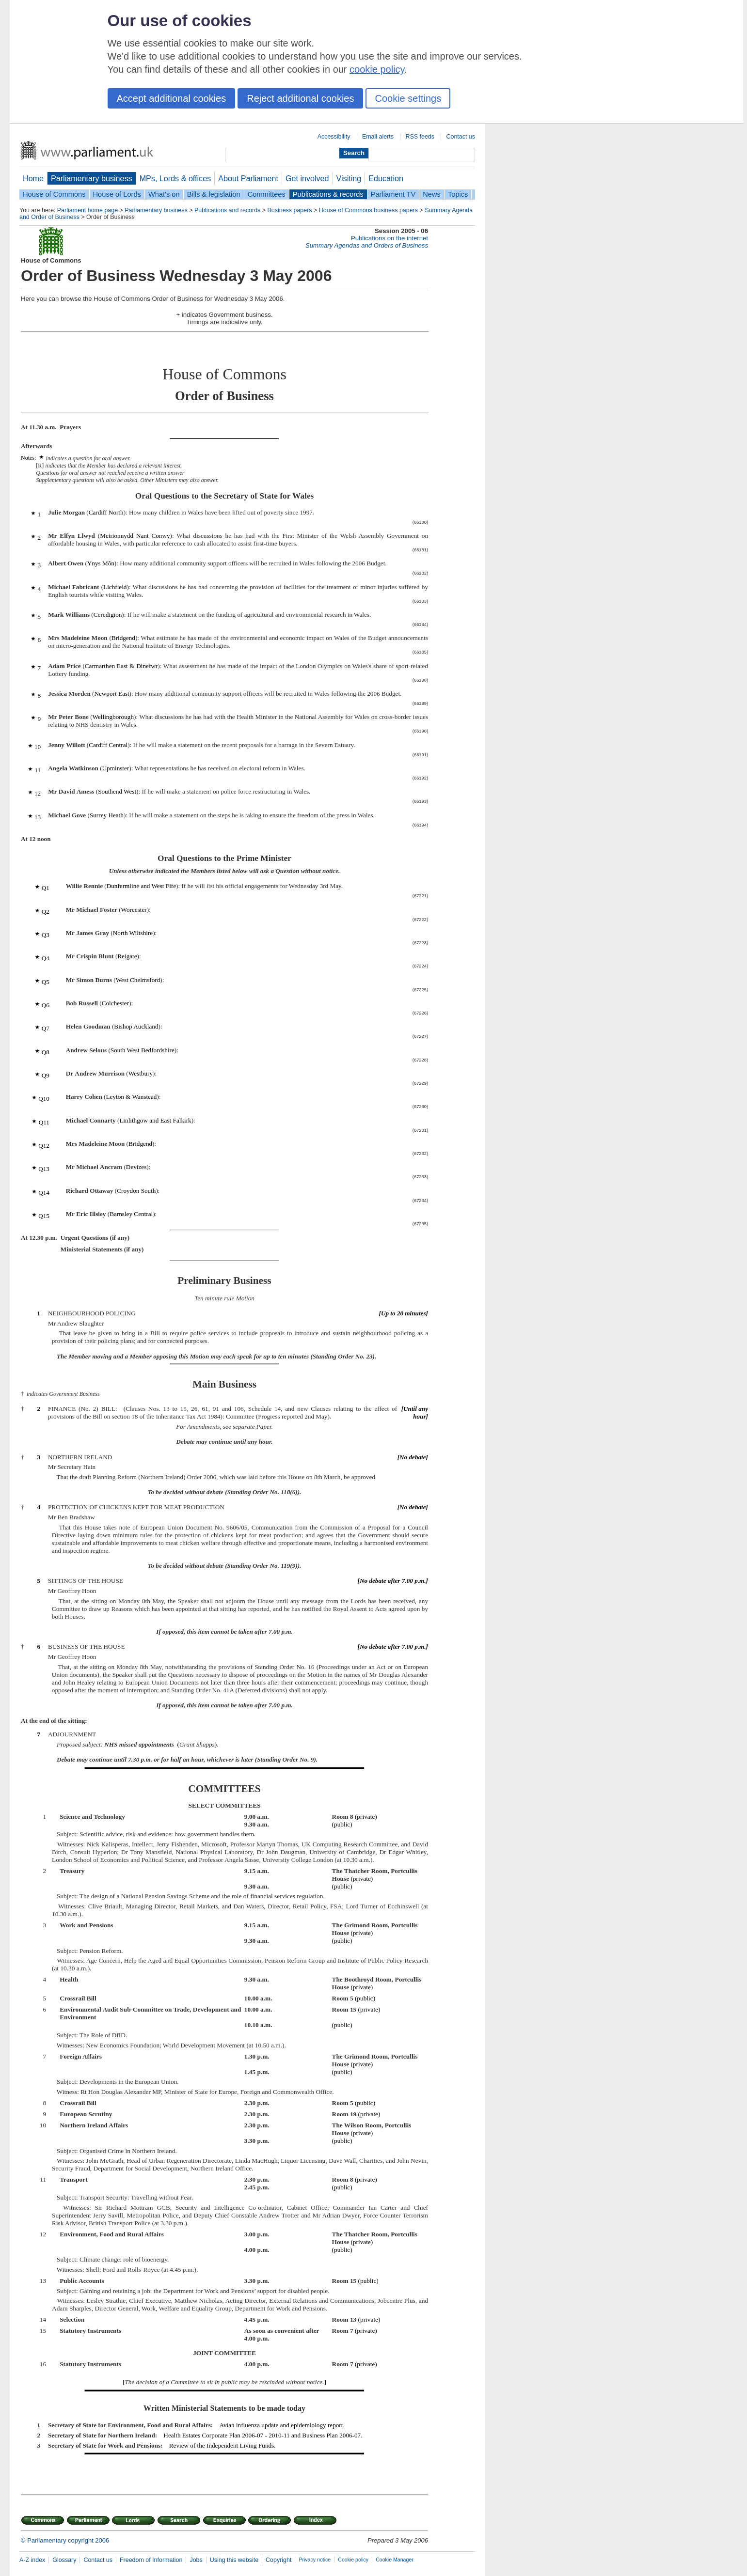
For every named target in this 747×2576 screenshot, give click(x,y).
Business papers (290, 210)
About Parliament (248, 178)
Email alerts (378, 136)
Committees (267, 194)
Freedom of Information (151, 2560)
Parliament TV (393, 194)
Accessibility (334, 136)
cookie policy (377, 69)
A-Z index (32, 2560)
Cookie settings (408, 98)
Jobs (196, 2560)
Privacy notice (315, 2559)
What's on (164, 194)
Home (33, 178)
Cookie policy (353, 2559)
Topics (458, 194)
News (432, 194)
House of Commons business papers (368, 210)
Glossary (64, 2560)
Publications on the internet (389, 238)
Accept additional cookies (171, 98)
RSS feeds (419, 136)
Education (385, 178)
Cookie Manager (394, 2559)
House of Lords (117, 194)
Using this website (234, 2560)
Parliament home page (87, 210)
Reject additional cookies (300, 98)
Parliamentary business (91, 178)
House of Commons (54, 194)
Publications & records (328, 194)
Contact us (460, 136)
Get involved (307, 178)
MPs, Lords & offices (175, 178)
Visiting (349, 178)
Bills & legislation (213, 194)
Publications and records (227, 210)
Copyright (278, 2560)
